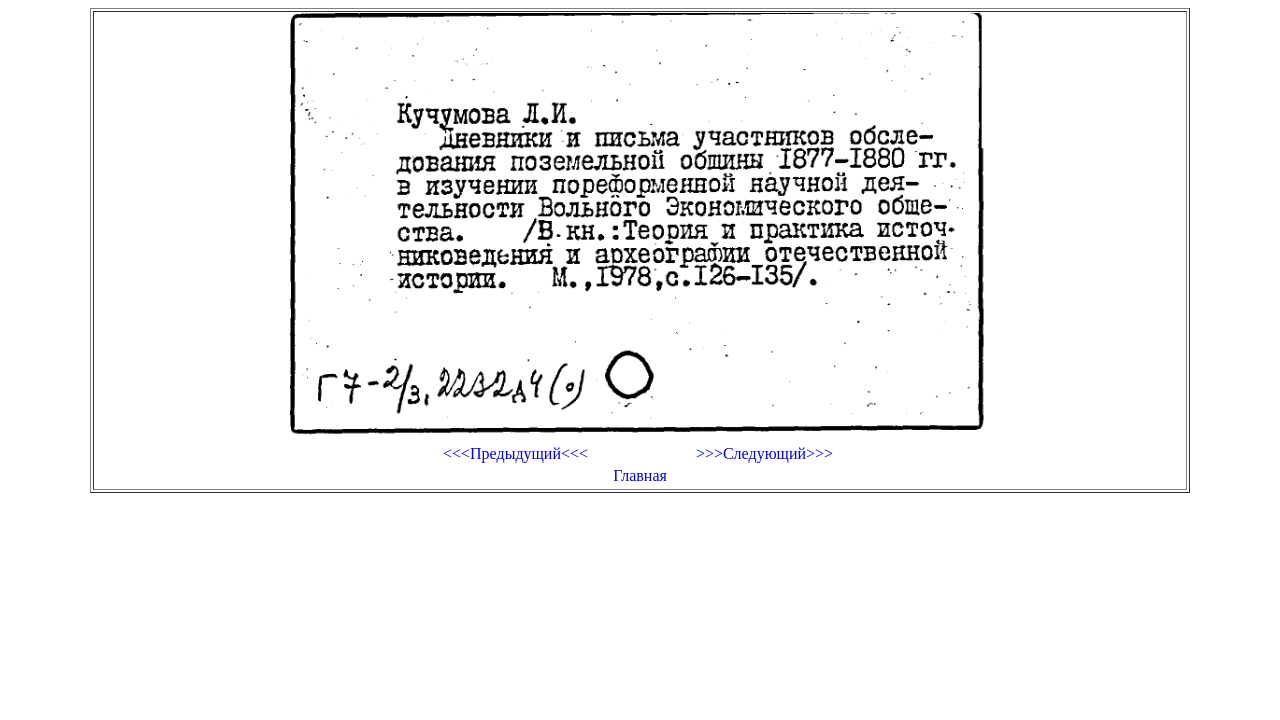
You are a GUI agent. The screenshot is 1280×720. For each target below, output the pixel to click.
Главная (640, 475)
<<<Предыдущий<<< (515, 453)
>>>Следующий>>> (764, 453)
